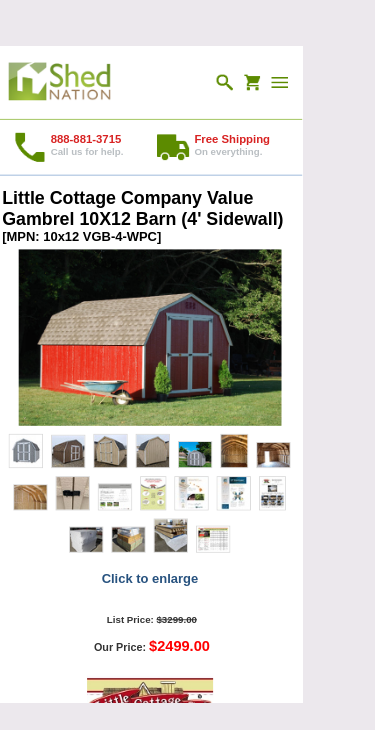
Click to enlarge (150, 578)
